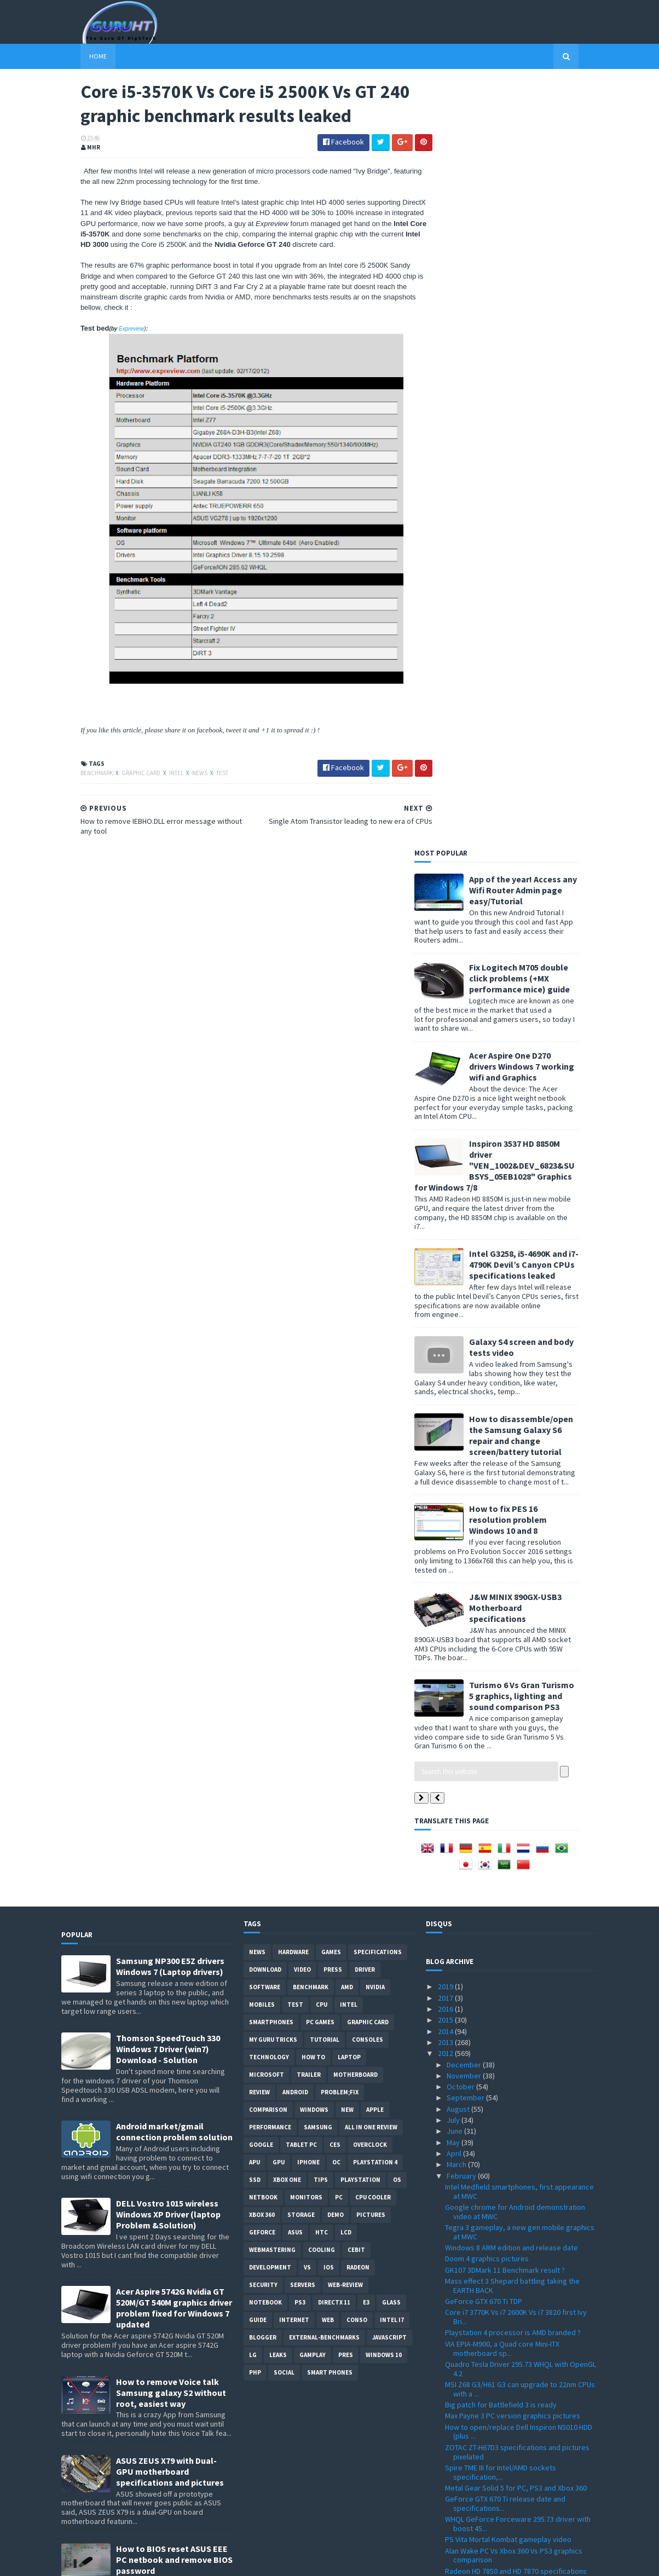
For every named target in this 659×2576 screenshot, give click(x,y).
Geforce (262, 1466)
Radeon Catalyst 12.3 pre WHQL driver (507, 1905)
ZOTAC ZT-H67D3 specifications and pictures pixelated (517, 1685)
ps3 (299, 1536)
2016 (446, 1242)
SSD (255, 1413)
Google (261, 1378)
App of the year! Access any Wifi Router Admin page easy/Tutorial (542, 123)
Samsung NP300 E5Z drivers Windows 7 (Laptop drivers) (170, 1200)
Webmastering (272, 1483)
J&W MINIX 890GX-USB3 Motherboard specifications (534, 840)
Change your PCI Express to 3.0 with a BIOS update (514, 2169)
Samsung (318, 1361)
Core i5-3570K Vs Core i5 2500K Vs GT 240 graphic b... (511, 1849)
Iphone (308, 1396)
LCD (345, 1466)
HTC (321, 1466)
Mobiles (262, 1238)
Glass (391, 1536)
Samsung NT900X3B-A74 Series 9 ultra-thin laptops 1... (513, 2013)
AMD (347, 1221)
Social (284, 1606)
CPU (321, 1238)
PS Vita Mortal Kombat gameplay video (508, 1773)
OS (397, 1413)
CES (335, 1378)
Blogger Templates (180, 2561)
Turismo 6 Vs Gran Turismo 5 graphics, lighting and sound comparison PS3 (540, 928)
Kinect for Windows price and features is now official (519, 2425)
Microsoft (266, 1308)
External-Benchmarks (324, 1571)
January (460, 2472)
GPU (279, 1396)
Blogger (262, 1571)
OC (336, 1396)
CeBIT (356, 1483)
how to (313, 1291)
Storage (301, 1448)
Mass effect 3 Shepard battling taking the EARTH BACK (512, 1518)
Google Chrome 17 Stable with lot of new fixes (520, 2205)
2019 (446, 1220)
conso (356, 1553)
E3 (366, 1536)
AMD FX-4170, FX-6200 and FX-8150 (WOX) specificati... (511, 2292)
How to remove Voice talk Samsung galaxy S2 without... (519, 2373)
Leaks (278, 1588)
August (459, 1342)
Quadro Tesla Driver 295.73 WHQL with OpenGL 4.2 (520, 1602)
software (264, 1221)
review (259, 1326)
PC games (320, 1256)
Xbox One (287, 1413)
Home (79, 56)
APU (254, 1396)
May (454, 1376)
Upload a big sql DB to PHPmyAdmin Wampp (516, 2041)
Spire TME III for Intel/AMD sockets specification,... (500, 1705)
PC (339, 1431)
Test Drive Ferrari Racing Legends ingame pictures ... (513, 2261)
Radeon (357, 1501)
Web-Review (345, 1518)
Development (270, 1501)
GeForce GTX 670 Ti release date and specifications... (505, 1736)
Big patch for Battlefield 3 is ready (501, 1638)
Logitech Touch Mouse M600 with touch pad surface (515, 2240)
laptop (349, 1291)
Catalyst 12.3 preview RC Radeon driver (509, 1978)
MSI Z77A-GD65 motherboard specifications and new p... (516, 2405)
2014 (446, 1264)
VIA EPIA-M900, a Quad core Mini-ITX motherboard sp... (502, 1581)
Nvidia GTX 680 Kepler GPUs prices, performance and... (502, 2313)
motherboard (355, 1308)
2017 (446, 1231)
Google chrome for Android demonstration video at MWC (515, 1444)
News (181, 775)
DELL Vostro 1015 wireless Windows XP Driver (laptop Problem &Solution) (168, 1447)
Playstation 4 (375, 1396)
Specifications (378, 1185)
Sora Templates (119, 2561)
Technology (269, 1291)
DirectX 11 (334, 1536)
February (462, 1409)
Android (295, 1326)
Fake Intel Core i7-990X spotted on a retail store (513, 2333)
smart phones (329, 1606)
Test (203, 775)
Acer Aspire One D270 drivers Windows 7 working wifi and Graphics (540, 299)
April (455, 1386)
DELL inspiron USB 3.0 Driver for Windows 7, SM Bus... (521, 2056)
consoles (367, 1273)
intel (157, 775)
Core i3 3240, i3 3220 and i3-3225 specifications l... (497, 1993)
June (455, 1364)
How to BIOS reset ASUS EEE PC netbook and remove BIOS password (174, 1792)
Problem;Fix (340, 1326)
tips (321, 1413)
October (461, 1320)
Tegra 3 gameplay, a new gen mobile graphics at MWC (519, 1465)
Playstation (360, 1413)
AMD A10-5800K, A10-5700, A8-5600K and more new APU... (520, 2076)
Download (265, 1203)
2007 (446, 2528)
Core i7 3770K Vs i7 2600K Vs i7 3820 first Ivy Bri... (516, 1550)
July (454, 1353)
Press (332, 1203)
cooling (321, 1483)
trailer (309, 1308)
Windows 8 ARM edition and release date (511, 1481)
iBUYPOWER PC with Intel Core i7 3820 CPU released (513, 2108)
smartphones (271, 1256)
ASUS (295, 1466)
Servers (302, 1518)
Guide (258, 1553)
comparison (268, 1343)
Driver (365, 1203)
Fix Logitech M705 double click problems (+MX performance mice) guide (538, 211)
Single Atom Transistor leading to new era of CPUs (517, 1829)
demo (335, 1448)
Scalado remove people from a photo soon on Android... (520, 1962)
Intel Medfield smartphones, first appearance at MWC (519, 1424)
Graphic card (122, 775)
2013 (446, 1275)
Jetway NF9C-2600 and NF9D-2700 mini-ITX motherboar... (512, 2457)
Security (263, 1518)
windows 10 (384, 1588)
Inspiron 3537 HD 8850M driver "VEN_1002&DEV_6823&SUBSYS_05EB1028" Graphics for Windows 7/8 (513, 398)
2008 (446, 2517)
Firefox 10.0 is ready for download (500, 2441)
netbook (263, 1431)
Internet (294, 1553)
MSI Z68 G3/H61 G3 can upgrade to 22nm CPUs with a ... (520, 1622)
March (457, 1397)
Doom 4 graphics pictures (487, 1492)
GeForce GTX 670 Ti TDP (483, 1534)
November (465, 1309)
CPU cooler (373, 1431)
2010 (446, 2495)
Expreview (112, 330)
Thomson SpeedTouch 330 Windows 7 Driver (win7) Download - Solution (168, 1282)
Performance (270, 1361)
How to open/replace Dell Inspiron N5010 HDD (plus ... (518, 1664)
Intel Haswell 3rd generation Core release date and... (513, 2148)
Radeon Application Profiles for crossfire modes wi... (512, 2189)
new (347, 1343)
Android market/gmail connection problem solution (174, 1365)
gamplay (312, 1588)
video (302, 1203)
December (465, 1298)
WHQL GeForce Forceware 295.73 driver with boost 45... (518, 1756)
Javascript (389, 1571)
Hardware (293, 1185)
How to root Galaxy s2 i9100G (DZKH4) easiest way (174, 1875)
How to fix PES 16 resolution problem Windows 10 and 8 (527, 752)
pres (345, 1588)
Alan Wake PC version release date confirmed (519, 2029)
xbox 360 (262, 1448)
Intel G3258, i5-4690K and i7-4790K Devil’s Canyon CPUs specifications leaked (543, 497)
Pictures (370, 1448)
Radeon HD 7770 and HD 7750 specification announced (514, 2128)
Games (331, 1185)
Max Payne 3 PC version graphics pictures (512, 1649)
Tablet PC (301, 1378)
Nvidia (375, 1221)
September (466, 1331)
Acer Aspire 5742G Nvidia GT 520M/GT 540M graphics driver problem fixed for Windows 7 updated (174, 1541)
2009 (446, 2506)
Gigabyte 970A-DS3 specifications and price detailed (516, 2353)
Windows (314, 1343)
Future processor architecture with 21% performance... (510, 2220)
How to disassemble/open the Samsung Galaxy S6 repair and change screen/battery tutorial (540, 668)
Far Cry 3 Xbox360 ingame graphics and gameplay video (508, 1889)
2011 (446, 2483)
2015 (446, 1253)
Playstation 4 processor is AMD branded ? (513, 1566)
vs (307, 1501)
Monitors (306, 1431)
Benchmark (78, 775)
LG (253, 1588)
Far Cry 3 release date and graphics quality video (515, 1921)
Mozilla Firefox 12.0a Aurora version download (519, 2389)
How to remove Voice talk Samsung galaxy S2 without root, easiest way (171, 1625)
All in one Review (371, 1361)
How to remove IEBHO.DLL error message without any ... (512, 1869)
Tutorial (324, 1273)
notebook (265, 1536)
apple (375, 1343)
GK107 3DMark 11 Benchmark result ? (505, 1503)
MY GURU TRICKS (273, 1273)
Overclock (370, 1378)
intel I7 (392, 1553)
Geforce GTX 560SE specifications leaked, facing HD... (513, 1941)
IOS (328, 1501)
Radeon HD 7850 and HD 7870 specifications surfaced (516, 1808)
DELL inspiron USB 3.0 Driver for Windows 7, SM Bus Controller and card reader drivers (170, 1963)
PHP (255, 1606)
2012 (446, 1286)
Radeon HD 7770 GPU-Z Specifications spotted (521, 2092)
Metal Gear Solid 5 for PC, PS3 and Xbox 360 (516, 1721)
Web (328, 1553)
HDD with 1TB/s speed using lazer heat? (509, 2277)
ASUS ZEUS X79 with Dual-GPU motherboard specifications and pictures (170, 1704)
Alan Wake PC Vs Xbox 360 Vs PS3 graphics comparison (513, 1788)
